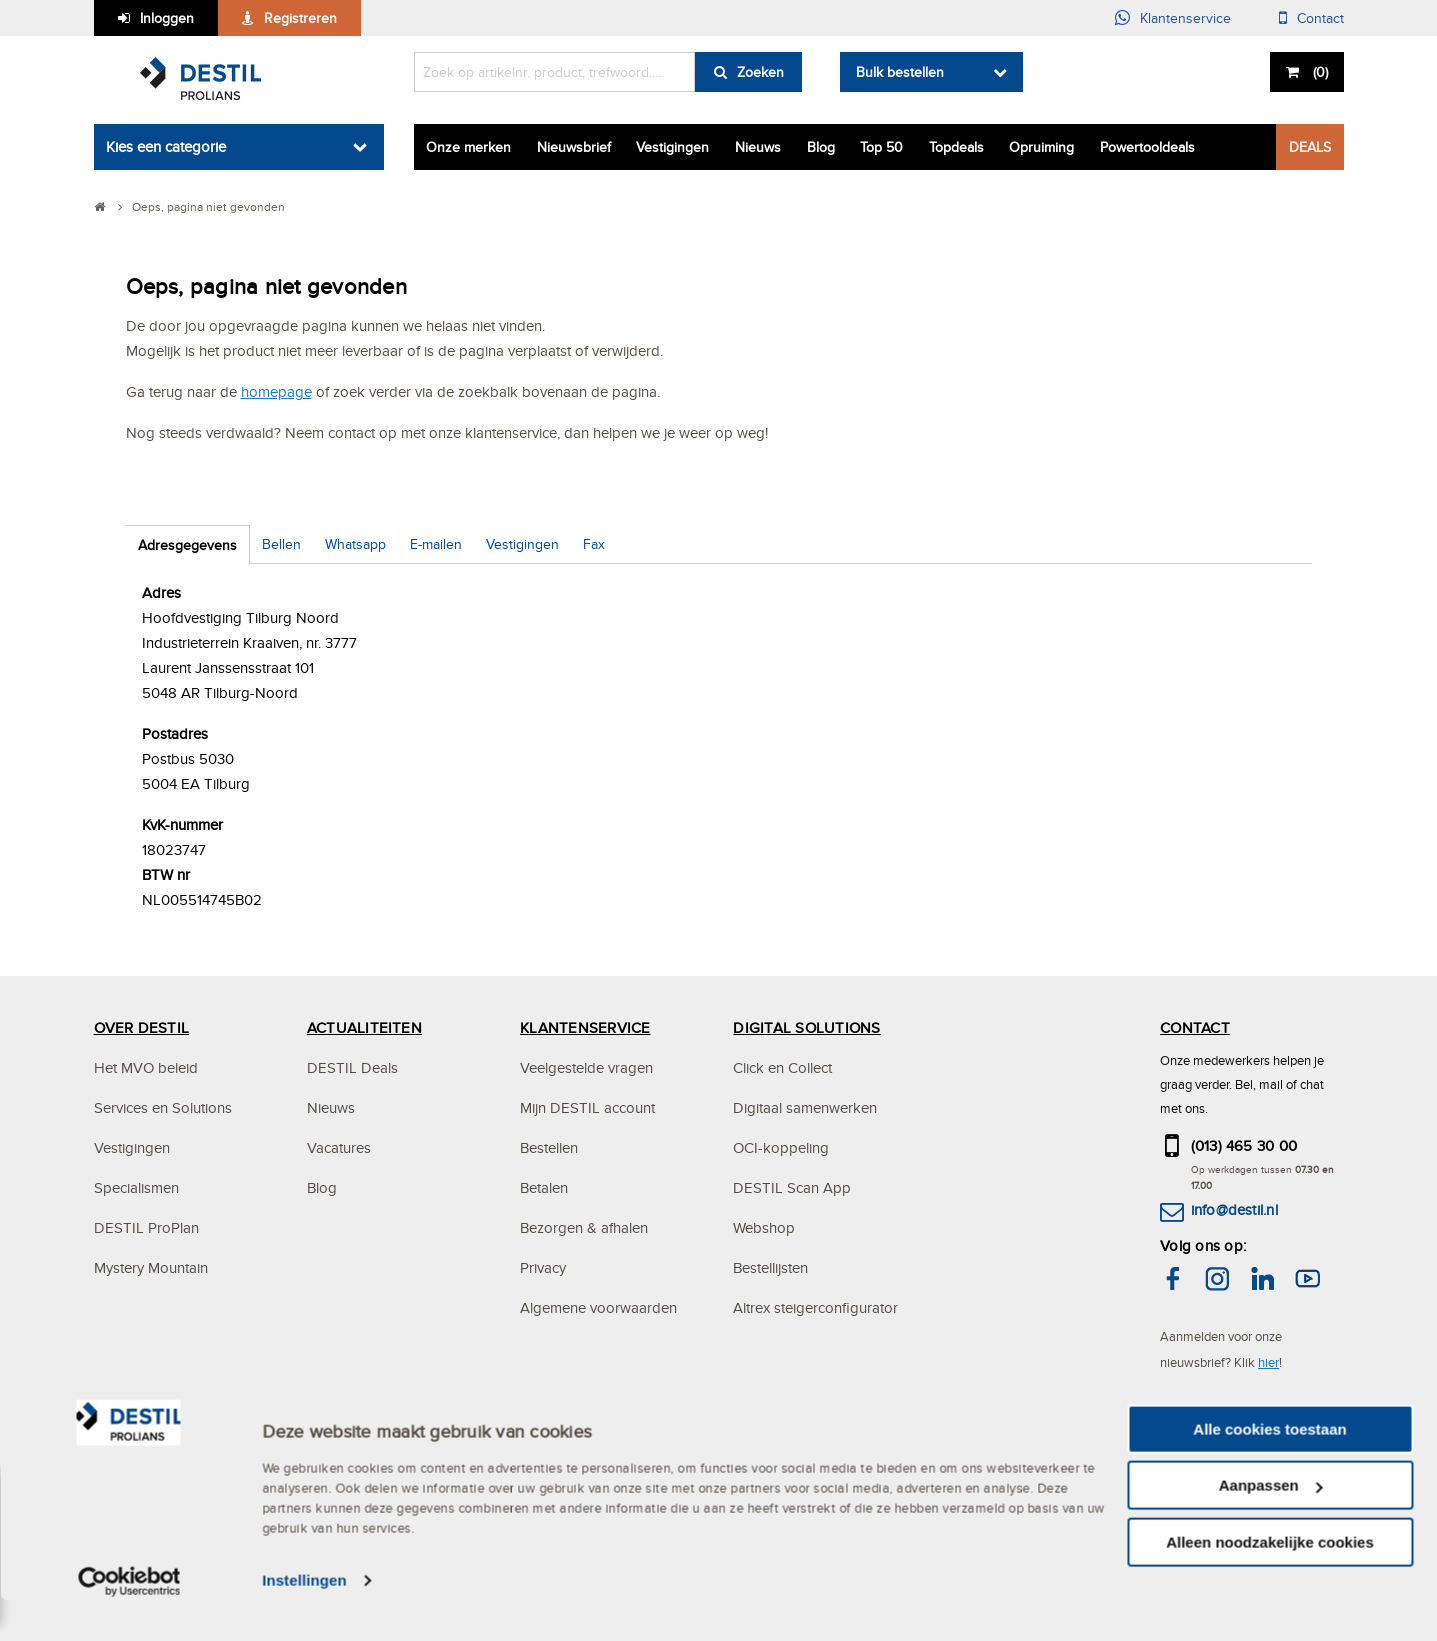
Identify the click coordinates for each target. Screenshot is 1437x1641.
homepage (276, 391)
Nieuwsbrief (574, 147)
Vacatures (339, 1147)
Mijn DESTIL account (587, 1107)
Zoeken (760, 72)
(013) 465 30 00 (1244, 1145)
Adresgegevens (187, 545)
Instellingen (304, 1620)
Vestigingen (672, 147)
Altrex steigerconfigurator (815, 1307)
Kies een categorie (166, 146)
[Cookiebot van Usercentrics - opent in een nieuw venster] (129, 1621)
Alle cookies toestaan (1269, 1468)
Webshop (764, 1227)
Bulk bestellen (900, 72)
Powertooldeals (1147, 147)
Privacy (543, 1267)
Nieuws (758, 147)
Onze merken (468, 147)
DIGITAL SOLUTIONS (806, 1027)
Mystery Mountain (151, 1267)
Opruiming (1041, 147)
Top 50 (881, 147)
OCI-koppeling (781, 1147)
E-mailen (436, 544)
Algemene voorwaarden (598, 1307)
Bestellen (549, 1147)
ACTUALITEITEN (364, 1027)
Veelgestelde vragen (586, 1067)
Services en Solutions (163, 1107)
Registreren (300, 18)
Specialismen (136, 1187)
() (1318, 72)
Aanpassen (1271, 1525)
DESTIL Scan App (792, 1187)
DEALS (1310, 147)
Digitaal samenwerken (805, 1107)
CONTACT (1195, 1027)
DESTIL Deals (352, 1067)
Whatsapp (355, 544)
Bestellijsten (770, 1267)
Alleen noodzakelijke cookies (1270, 1581)
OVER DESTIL (142, 1027)
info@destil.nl (1234, 1209)
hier (1268, 1362)
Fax (594, 544)
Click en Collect (782, 1067)
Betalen (544, 1187)
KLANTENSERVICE (585, 1027)
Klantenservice (1185, 18)
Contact (1320, 18)
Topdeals (956, 147)
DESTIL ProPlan (146, 1227)
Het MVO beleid (146, 1067)
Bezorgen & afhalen (584, 1227)
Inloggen (167, 18)
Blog (821, 147)
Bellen (281, 544)
